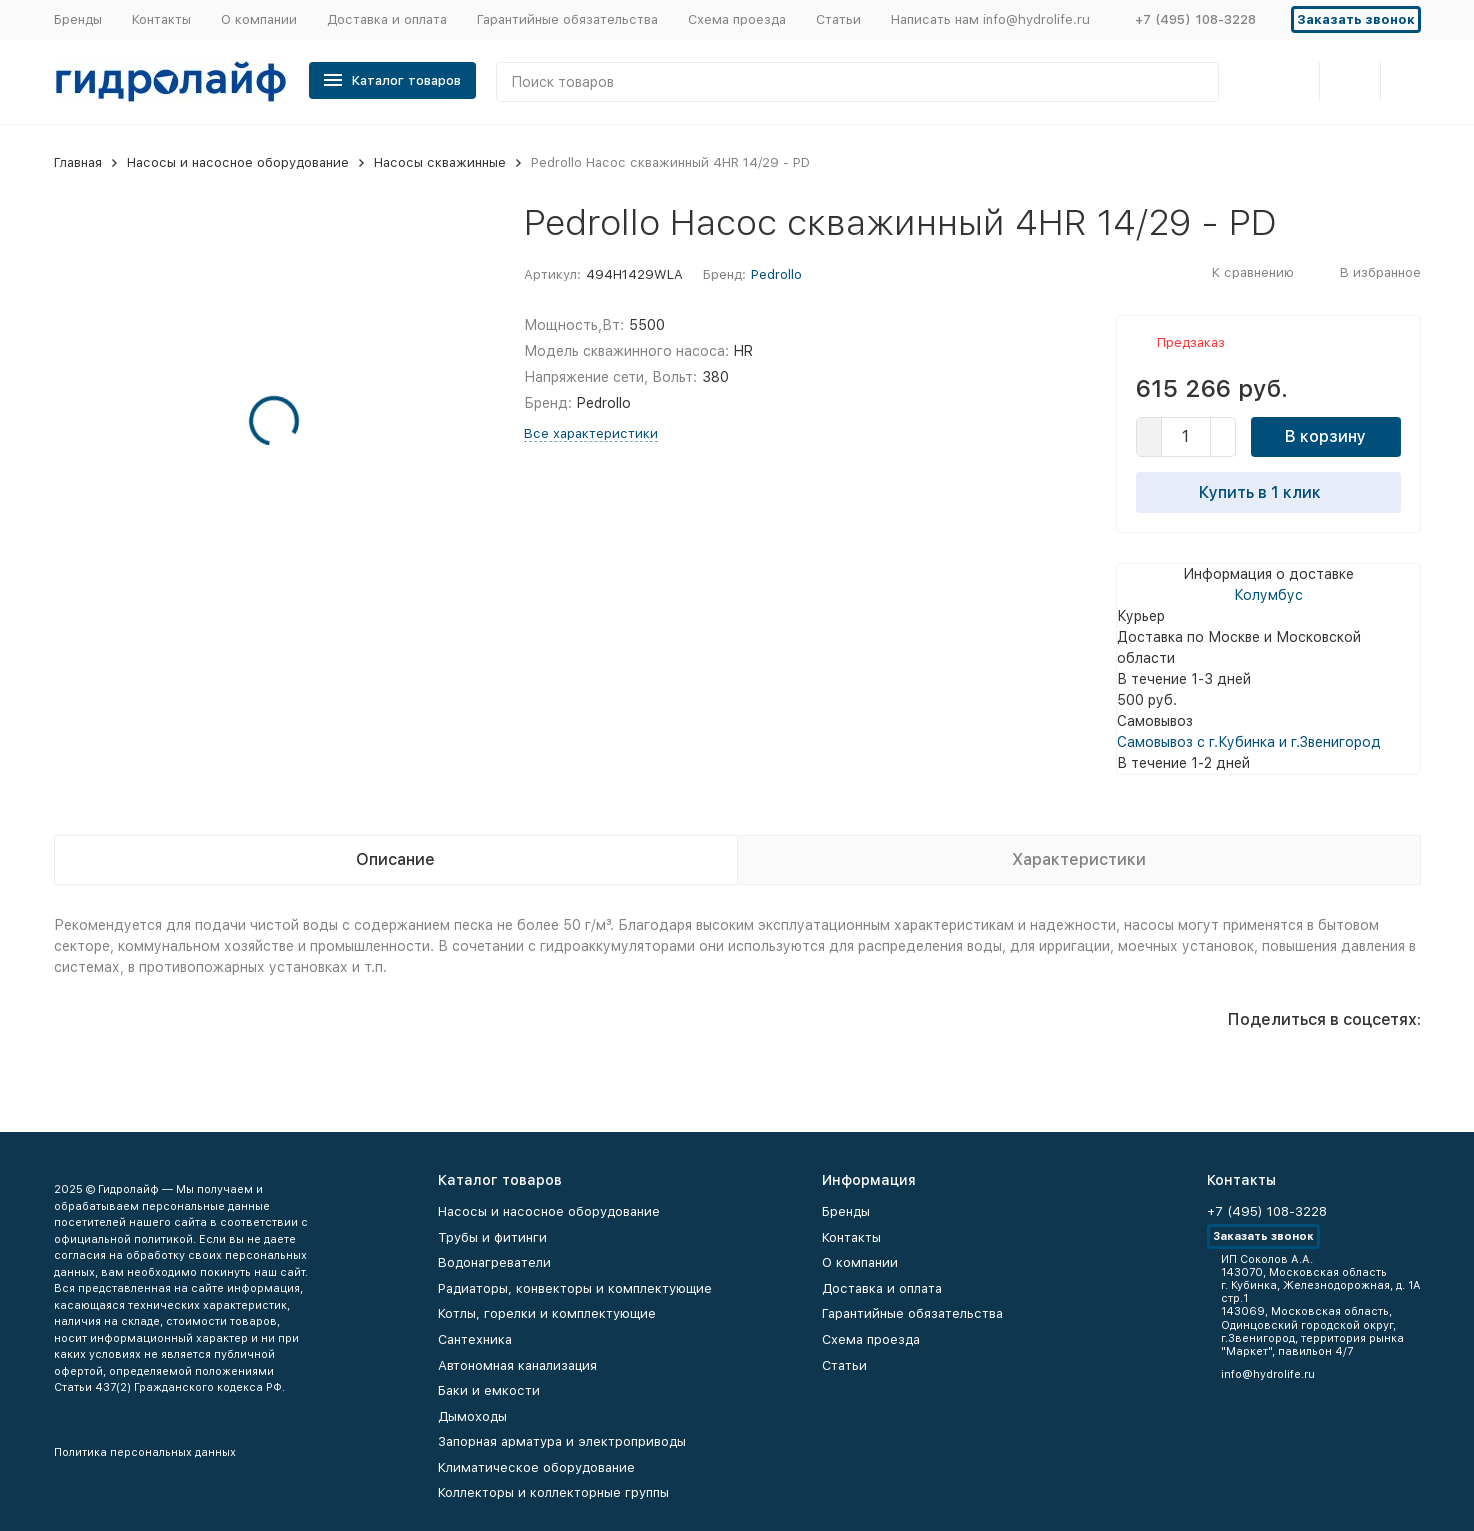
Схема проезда (737, 19)
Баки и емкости (489, 1390)
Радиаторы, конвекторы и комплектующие (575, 1288)
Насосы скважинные (440, 162)
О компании (259, 19)
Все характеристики (591, 433)
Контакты (161, 19)
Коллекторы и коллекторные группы (553, 1492)
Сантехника (475, 1339)
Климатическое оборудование (536, 1467)
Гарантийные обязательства (567, 19)
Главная (78, 162)
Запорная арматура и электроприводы (562, 1441)
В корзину (1325, 436)
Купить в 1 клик (1268, 492)
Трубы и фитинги (492, 1237)
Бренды (78, 19)
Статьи (838, 19)
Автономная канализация (517, 1365)
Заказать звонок (1356, 19)
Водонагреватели (494, 1262)
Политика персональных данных (145, 1452)
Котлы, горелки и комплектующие (547, 1313)
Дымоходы (472, 1416)
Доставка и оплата (387, 19)
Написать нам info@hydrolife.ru (990, 19)
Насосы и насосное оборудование (238, 162)
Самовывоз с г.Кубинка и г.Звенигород (1249, 742)
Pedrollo (776, 274)
